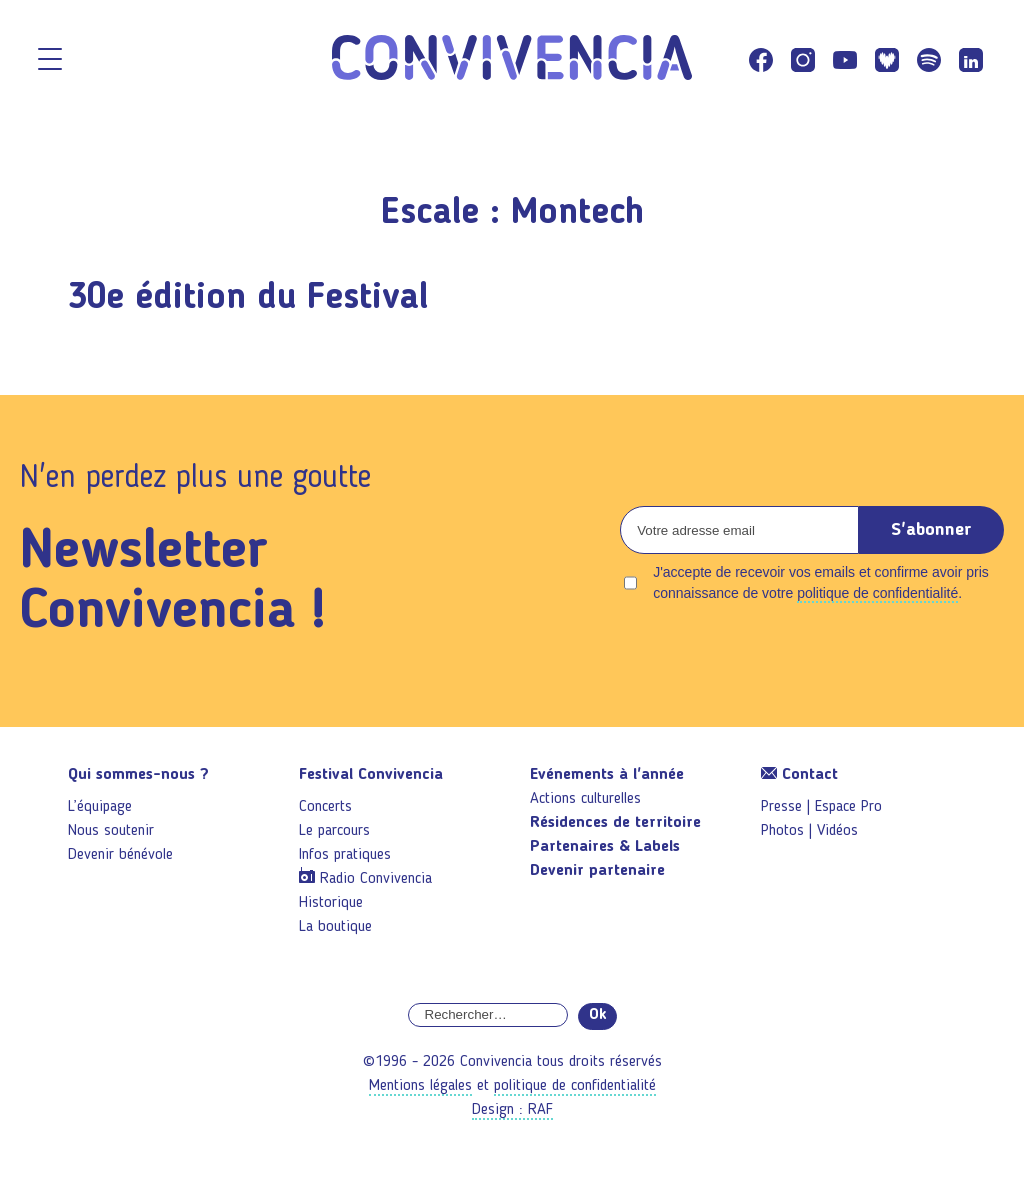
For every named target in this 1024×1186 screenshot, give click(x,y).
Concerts (325, 807)
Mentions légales (420, 1086)
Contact (799, 775)
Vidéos (837, 831)
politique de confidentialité (877, 593)
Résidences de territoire (615, 823)
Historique (331, 903)
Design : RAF (512, 1110)
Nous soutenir (111, 831)
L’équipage (100, 807)
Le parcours (334, 831)
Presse (781, 807)
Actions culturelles (585, 799)
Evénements (607, 775)
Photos (782, 831)
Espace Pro (848, 807)
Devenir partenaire (597, 871)
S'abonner (931, 530)
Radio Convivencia (376, 879)
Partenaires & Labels (605, 847)
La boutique (335, 927)
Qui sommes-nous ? (138, 775)
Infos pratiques (345, 855)
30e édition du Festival (248, 299)
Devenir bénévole (120, 855)
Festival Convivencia (371, 775)
